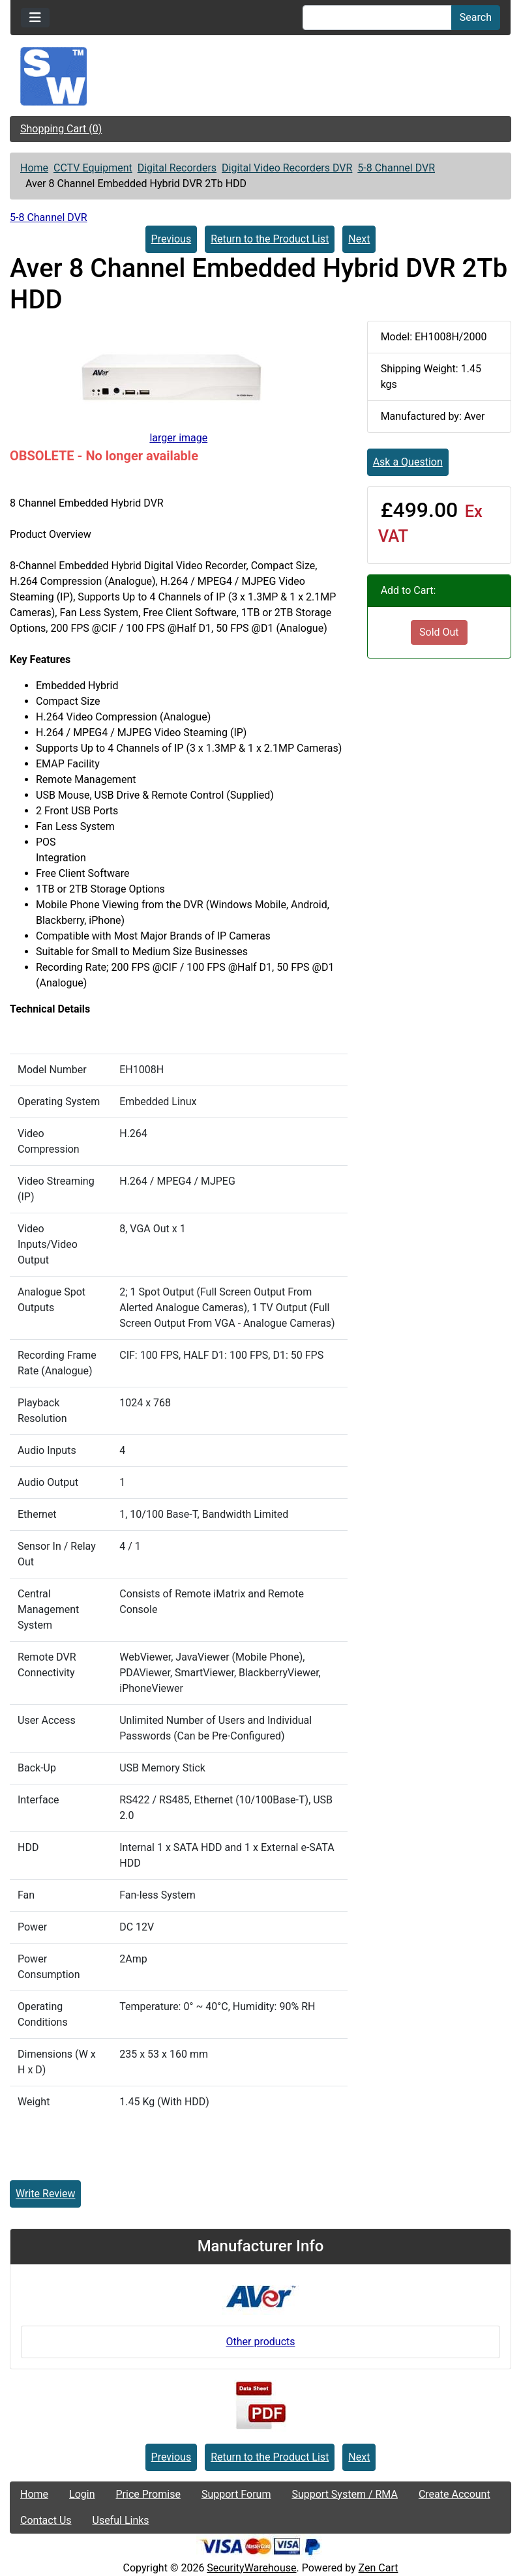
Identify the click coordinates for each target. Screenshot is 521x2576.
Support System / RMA (344, 2494)
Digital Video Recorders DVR (287, 168)
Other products (260, 2341)
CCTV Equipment (92, 168)
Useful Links (121, 2520)
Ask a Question (408, 462)
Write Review (45, 2193)
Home (34, 168)
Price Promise (148, 2494)
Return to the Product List (270, 239)
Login (82, 2494)
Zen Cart (378, 2568)
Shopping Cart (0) (61, 129)
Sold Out (439, 632)
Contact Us (46, 2520)
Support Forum (236, 2494)
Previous (171, 239)
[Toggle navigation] (35, 17)
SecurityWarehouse (251, 2568)
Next (359, 239)
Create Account (454, 2494)
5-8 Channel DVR (396, 168)
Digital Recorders (177, 168)
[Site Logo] (260, 76)
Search (476, 17)
